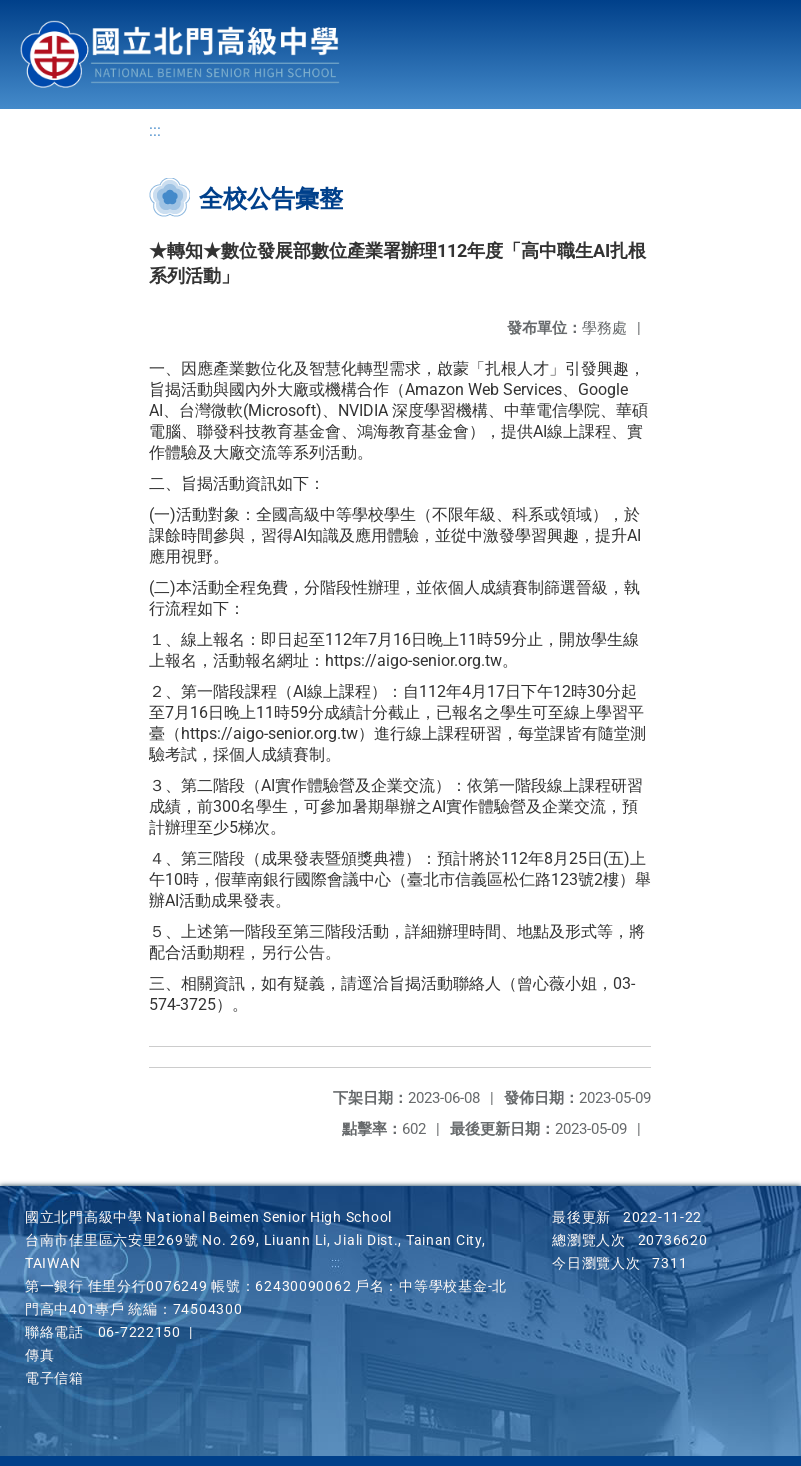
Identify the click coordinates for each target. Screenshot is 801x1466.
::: (155, 130)
